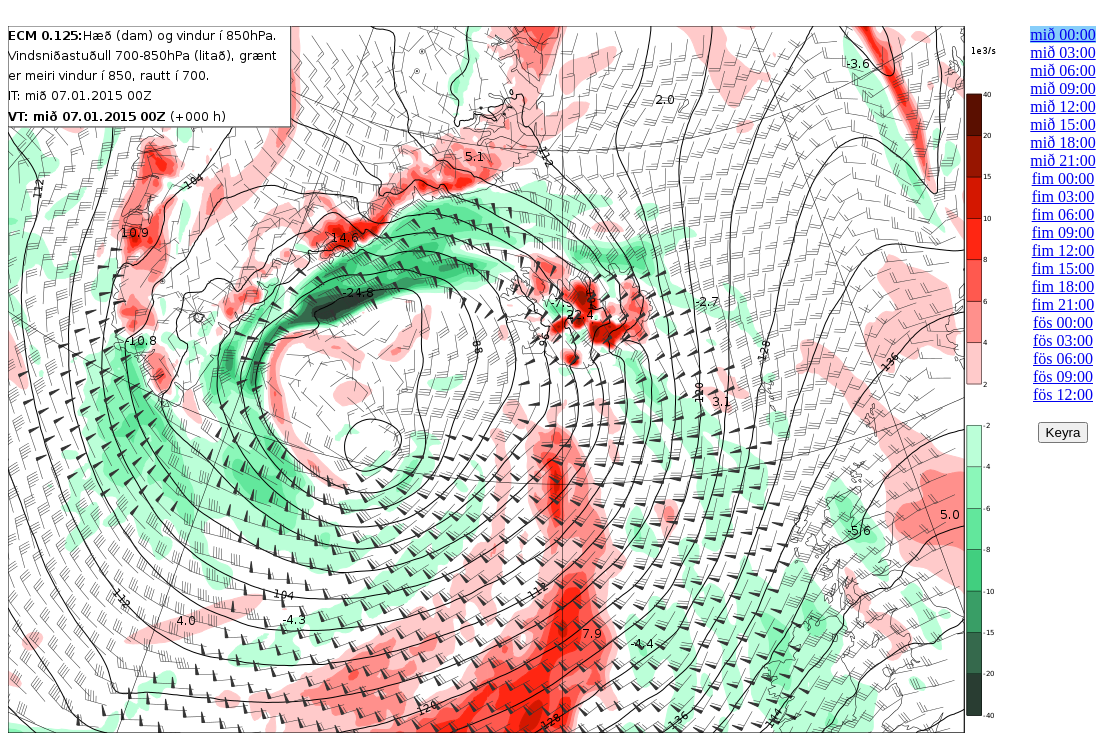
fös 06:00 (1063, 358)
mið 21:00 (1062, 160)
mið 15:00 (1062, 124)
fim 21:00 (1063, 304)
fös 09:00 (1063, 376)
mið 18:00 (1062, 142)
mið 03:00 (1062, 52)
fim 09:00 (1063, 232)
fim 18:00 (1063, 286)
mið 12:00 (1062, 106)
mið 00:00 (1062, 34)
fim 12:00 (1063, 250)
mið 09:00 (1062, 88)
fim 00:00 (1063, 178)
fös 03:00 (1063, 340)
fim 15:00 (1063, 268)
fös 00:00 (1063, 322)
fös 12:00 (1063, 394)
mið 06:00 (1062, 70)
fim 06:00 (1063, 214)
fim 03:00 (1063, 196)
